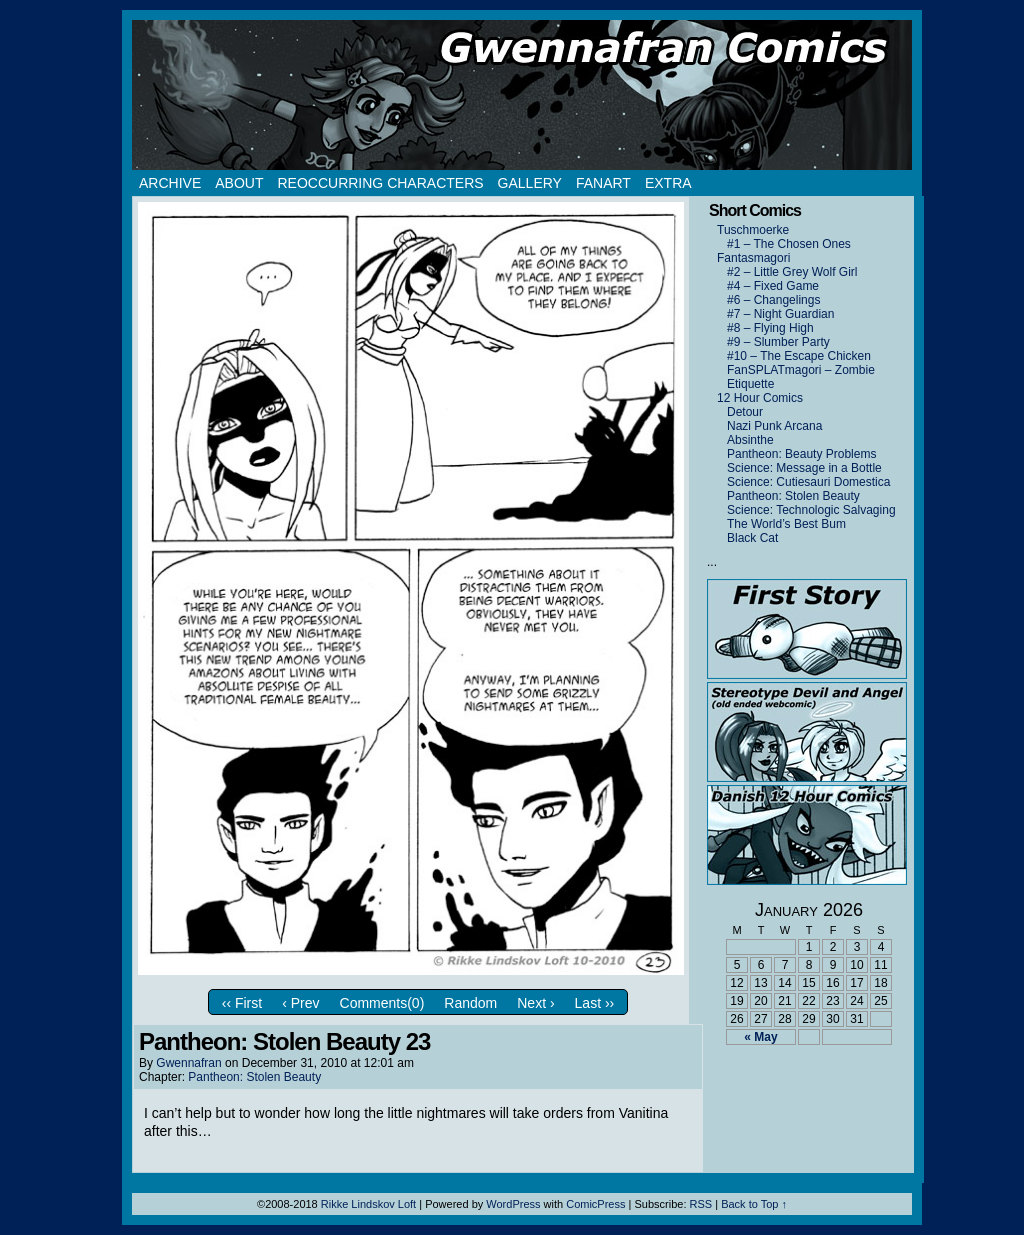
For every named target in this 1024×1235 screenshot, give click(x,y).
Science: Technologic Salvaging (811, 510)
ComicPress (595, 1204)
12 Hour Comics (760, 398)
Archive (170, 183)
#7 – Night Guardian (780, 314)
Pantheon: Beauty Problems (801, 454)
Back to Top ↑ (754, 1204)
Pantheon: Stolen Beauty (254, 1077)
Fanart (603, 183)
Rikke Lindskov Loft (368, 1204)
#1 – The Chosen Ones (789, 244)
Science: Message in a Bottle (804, 468)
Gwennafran (188, 1063)
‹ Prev (300, 1003)
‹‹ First (242, 1003)
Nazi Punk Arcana (774, 426)
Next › (535, 1003)
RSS (701, 1204)
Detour (745, 412)
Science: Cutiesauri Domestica (808, 482)
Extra (668, 183)
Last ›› (595, 1003)
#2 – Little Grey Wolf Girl (792, 272)
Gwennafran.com (522, 95)
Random (470, 1003)
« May (760, 1037)
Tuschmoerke (753, 230)
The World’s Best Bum (786, 524)
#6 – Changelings (773, 300)
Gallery (530, 183)
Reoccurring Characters (380, 183)
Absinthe (750, 440)
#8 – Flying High (770, 328)
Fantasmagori (753, 258)
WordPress (513, 1204)
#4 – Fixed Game (773, 286)
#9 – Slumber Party (778, 342)
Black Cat (752, 538)
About (239, 183)
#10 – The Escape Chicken (799, 356)
